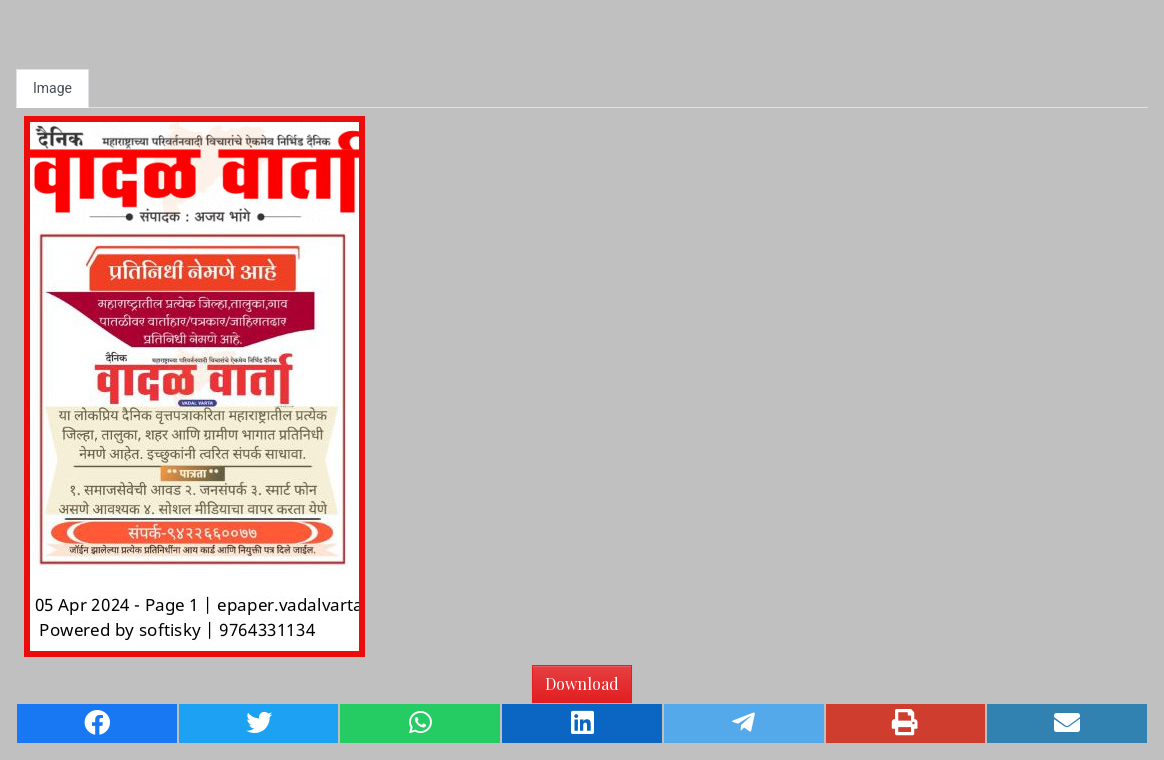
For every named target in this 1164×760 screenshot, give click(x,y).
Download (582, 683)
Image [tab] (52, 88)
